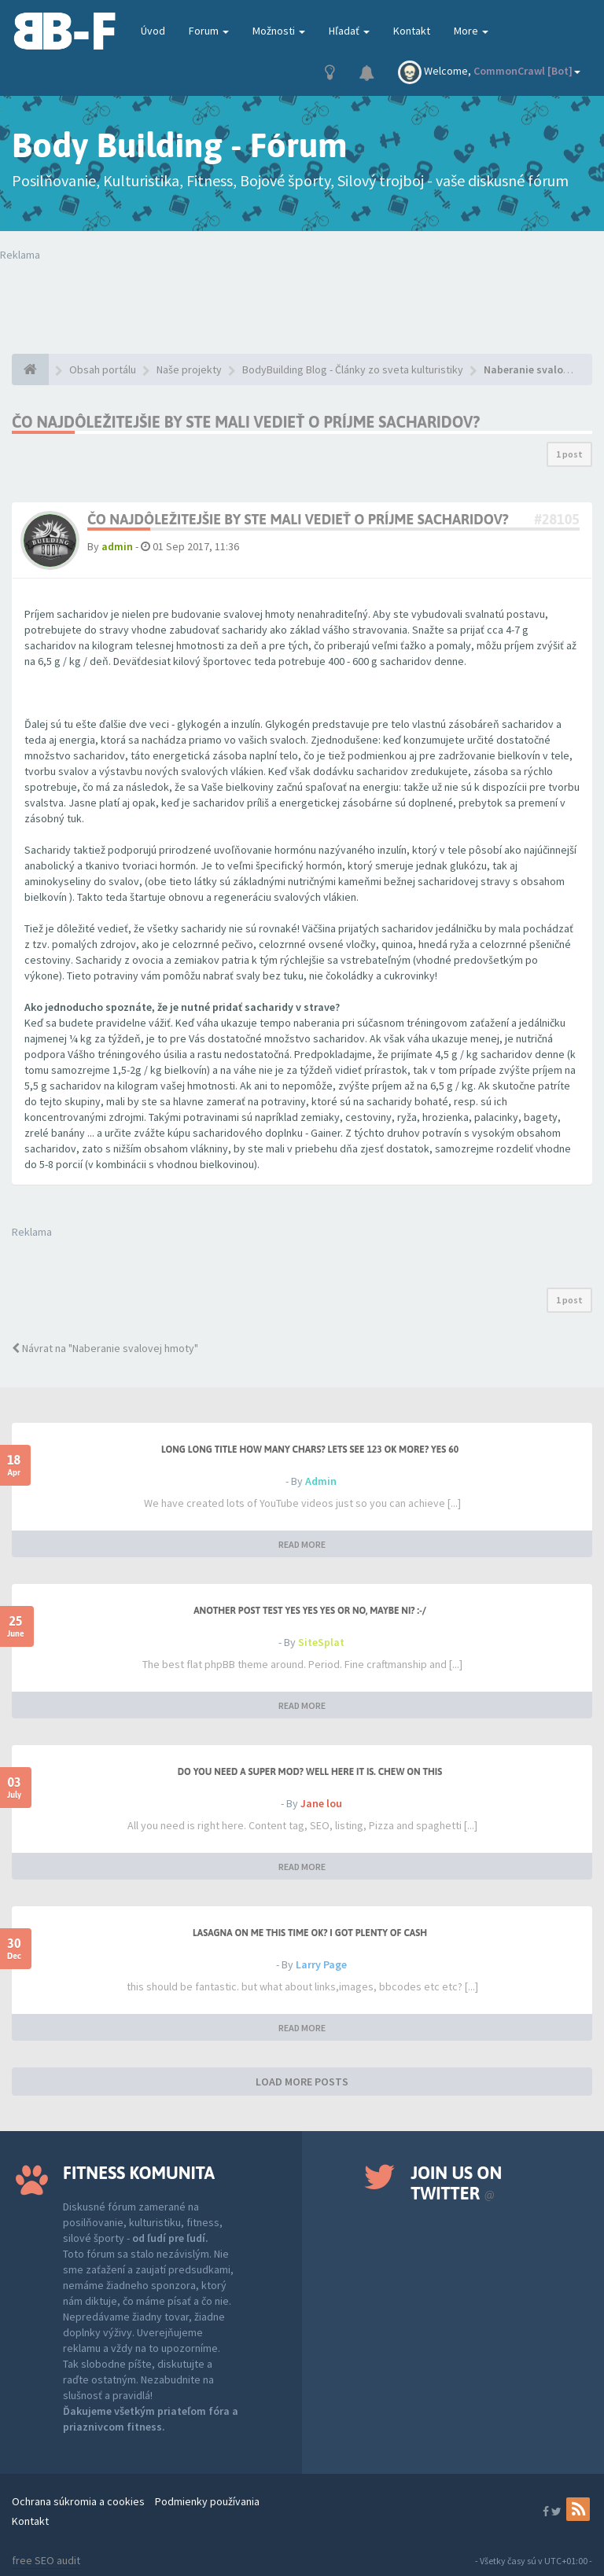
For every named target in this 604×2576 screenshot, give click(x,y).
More (471, 31)
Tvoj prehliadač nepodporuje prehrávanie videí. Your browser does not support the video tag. (302, 294)
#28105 (557, 519)
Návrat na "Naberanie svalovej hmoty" (105, 1348)
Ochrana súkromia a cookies (78, 2501)
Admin (321, 1481)
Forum (209, 31)
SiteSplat (321, 1642)
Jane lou (321, 1803)
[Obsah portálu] (30, 369)
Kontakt (411, 31)
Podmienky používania (207, 2501)
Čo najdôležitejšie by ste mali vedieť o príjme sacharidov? (246, 422)
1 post (569, 454)
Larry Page (321, 1964)
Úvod (153, 31)
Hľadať (349, 31)
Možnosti (278, 31)
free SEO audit (46, 2560)
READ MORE (302, 1544)
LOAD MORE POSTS (302, 2081)
